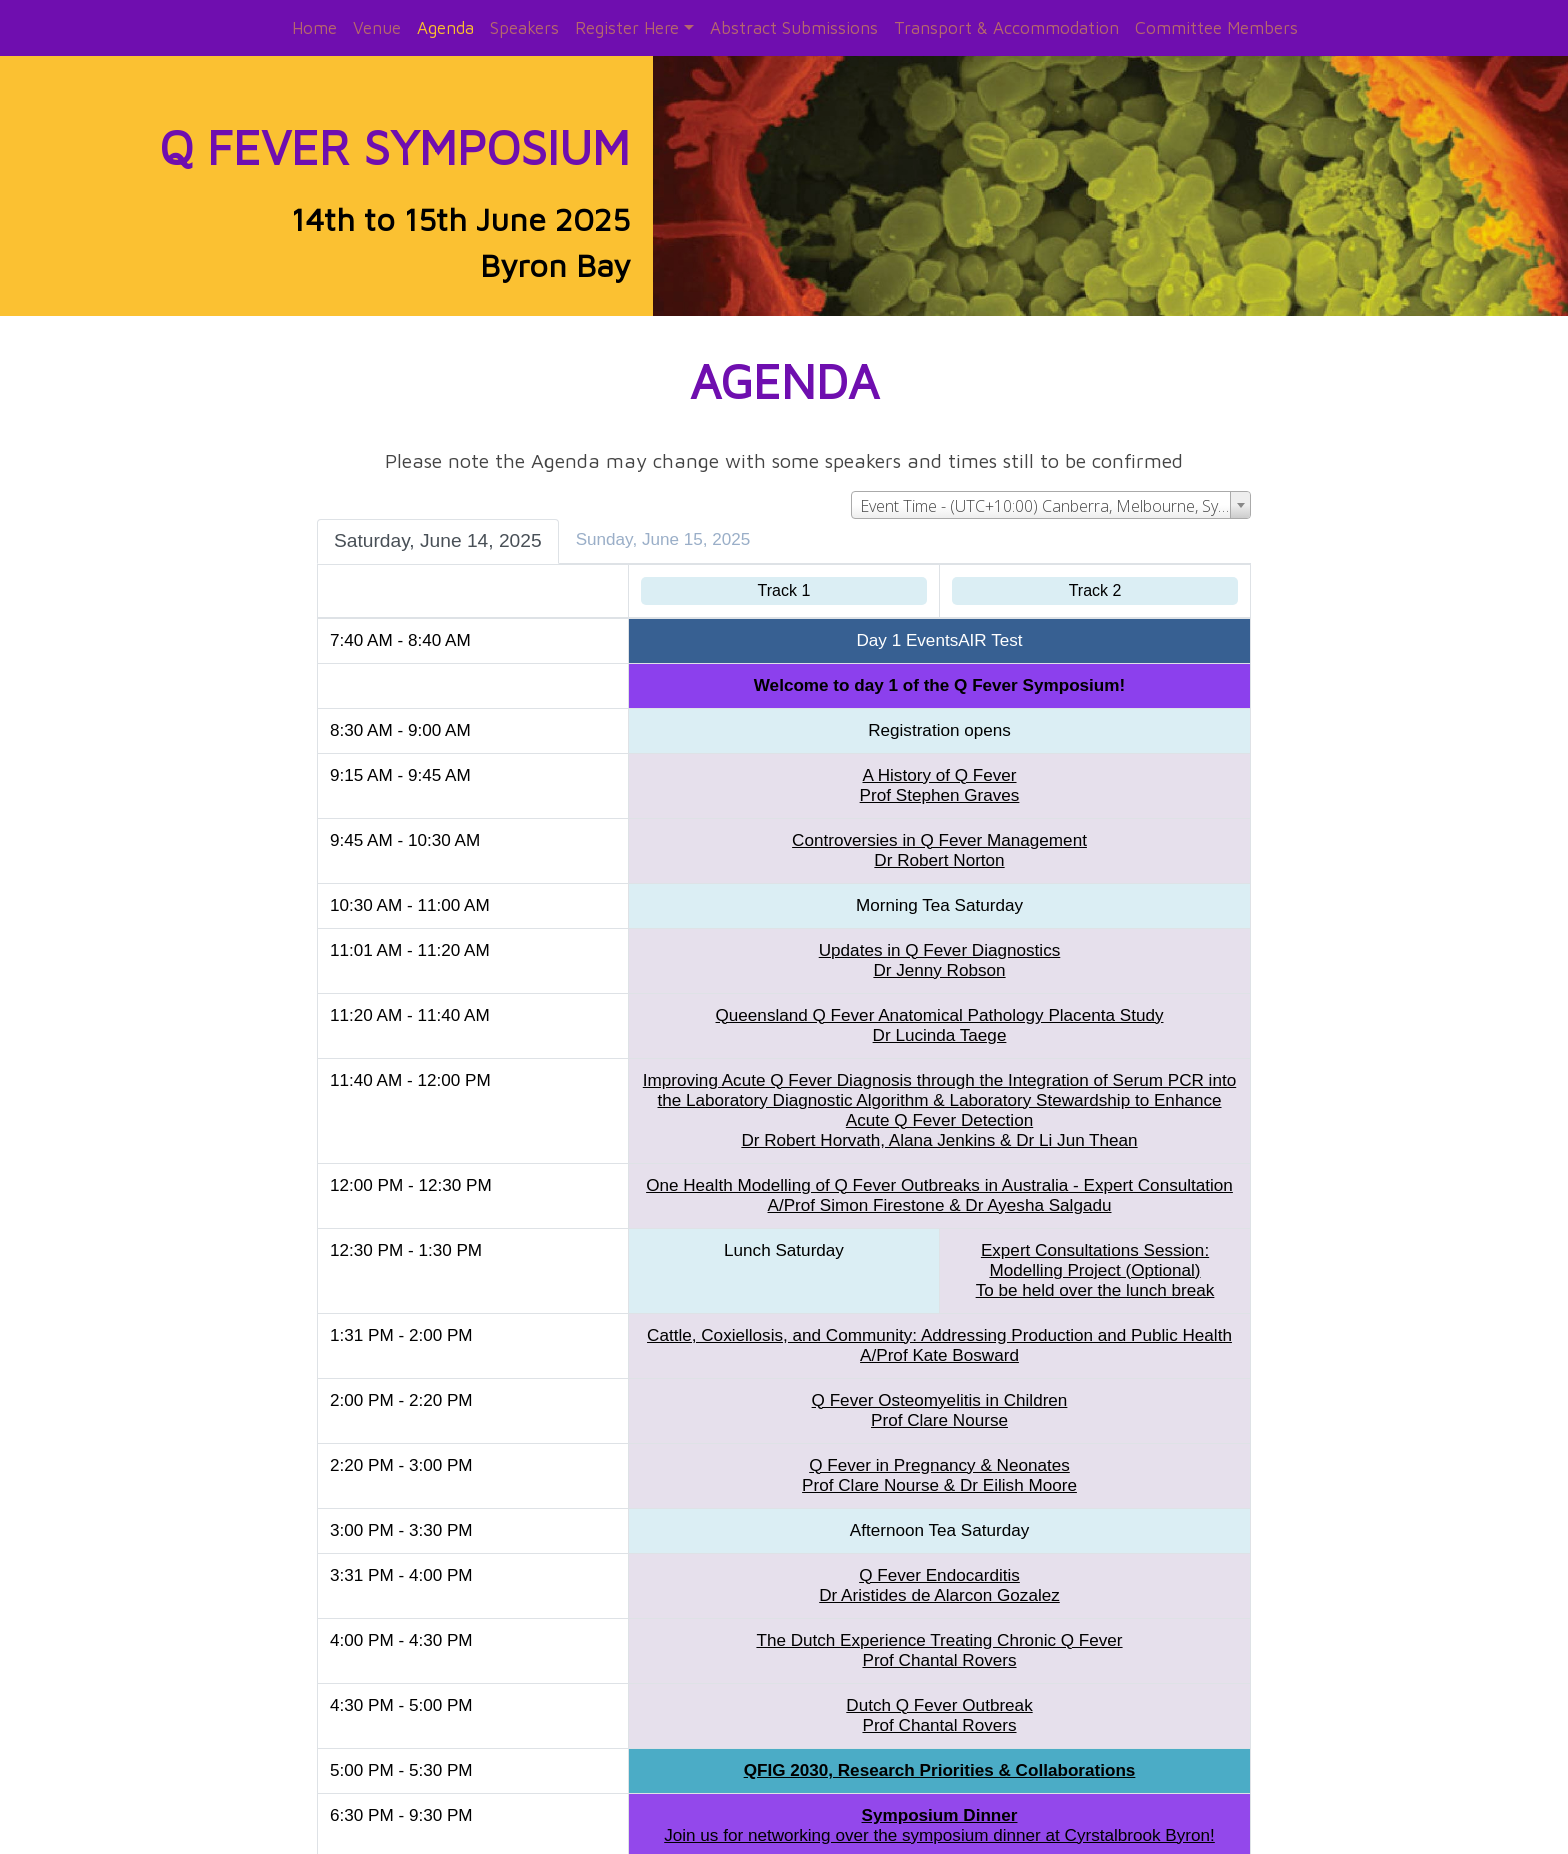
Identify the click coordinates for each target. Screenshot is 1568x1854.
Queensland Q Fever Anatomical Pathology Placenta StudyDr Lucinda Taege (937, 1004)
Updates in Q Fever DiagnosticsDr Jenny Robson (937, 939)
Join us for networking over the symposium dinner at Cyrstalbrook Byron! (937, 1804)
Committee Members (1216, 27)
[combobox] (1044, 484)
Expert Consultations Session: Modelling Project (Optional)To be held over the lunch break (1090, 1249)
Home (314, 27)
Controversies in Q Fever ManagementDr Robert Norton (937, 829)
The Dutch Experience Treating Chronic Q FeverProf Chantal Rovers (937, 1629)
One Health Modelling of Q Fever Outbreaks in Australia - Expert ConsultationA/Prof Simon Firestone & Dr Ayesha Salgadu (937, 1174)
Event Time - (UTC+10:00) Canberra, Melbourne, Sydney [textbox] (1048, 485)
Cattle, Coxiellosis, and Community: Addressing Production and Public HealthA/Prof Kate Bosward (937, 1324)
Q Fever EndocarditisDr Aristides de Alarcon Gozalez (937, 1564)
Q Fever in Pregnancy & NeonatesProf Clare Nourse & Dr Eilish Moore (937, 1454)
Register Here (627, 27)
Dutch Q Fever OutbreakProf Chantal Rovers (937, 1694)
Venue (377, 27)
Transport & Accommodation (1006, 27)
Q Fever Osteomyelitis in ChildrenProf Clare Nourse (937, 1389)
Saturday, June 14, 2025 (445, 519)
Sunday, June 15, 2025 (670, 518)
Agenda (445, 27)
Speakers (524, 27)
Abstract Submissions (794, 27)
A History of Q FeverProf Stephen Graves (937, 764)
